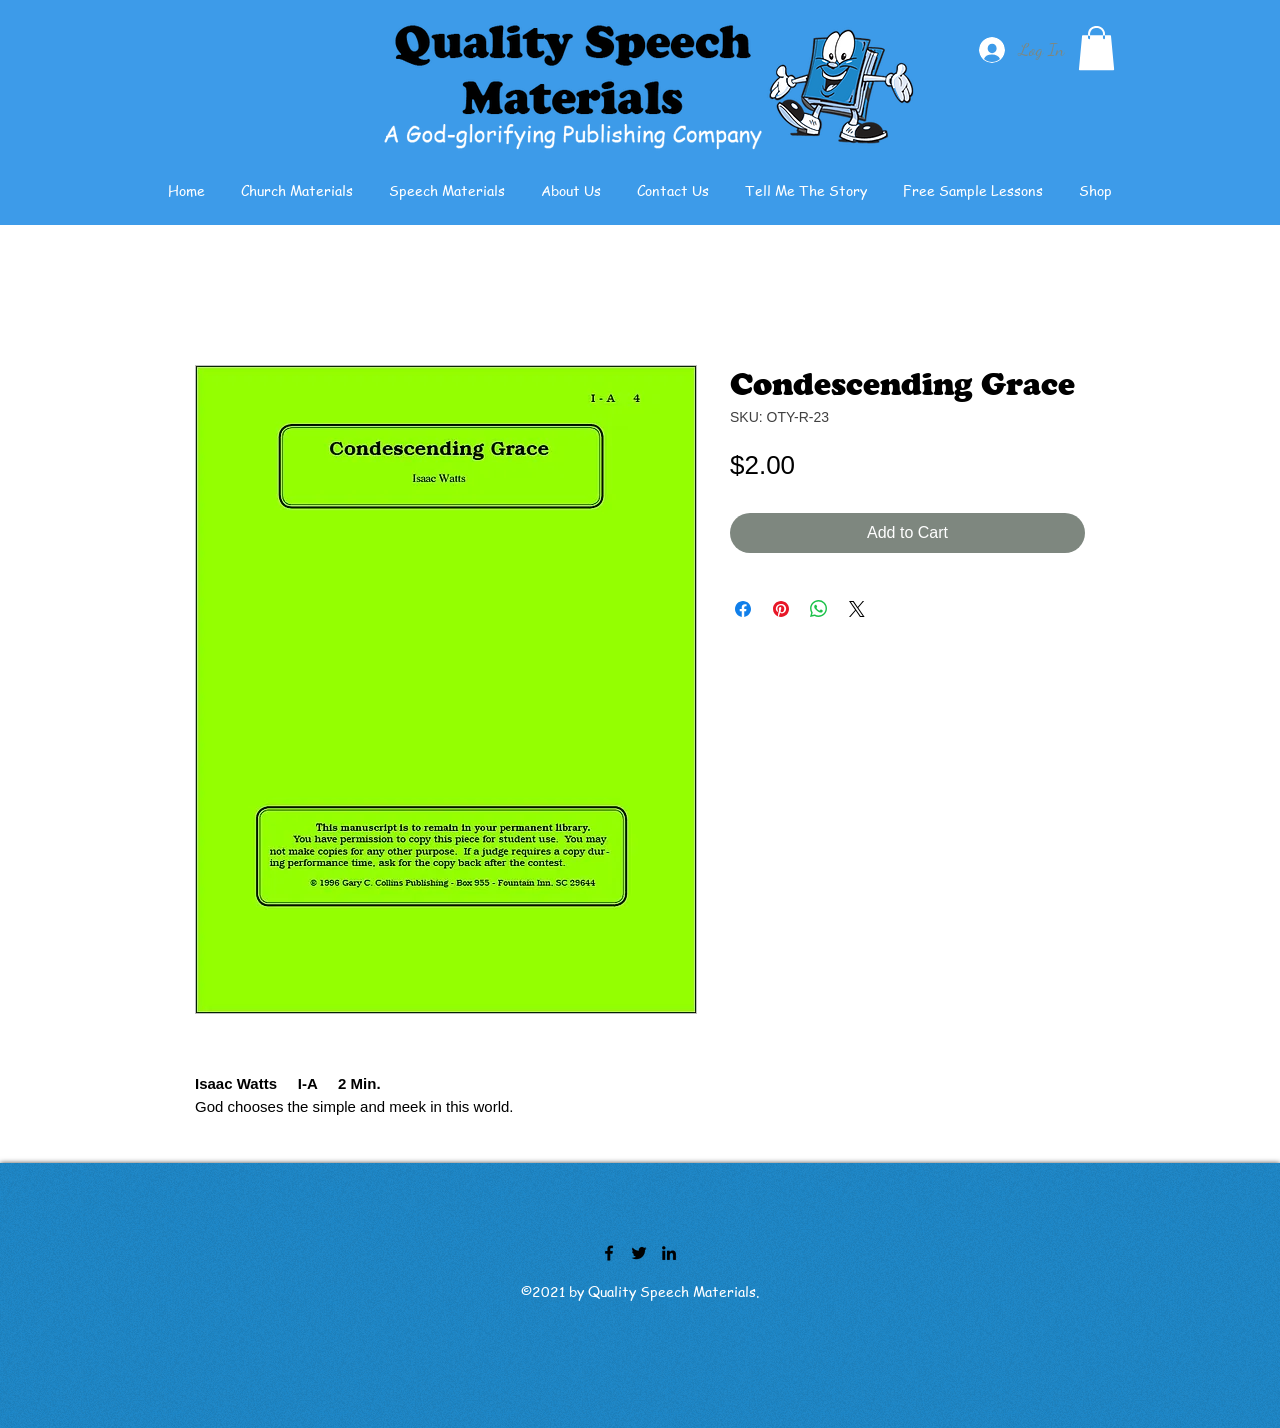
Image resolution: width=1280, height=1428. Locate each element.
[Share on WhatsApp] (819, 609)
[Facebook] (609, 1253)
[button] (1096, 48)
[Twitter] (639, 1253)
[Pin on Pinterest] (781, 609)
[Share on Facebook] (743, 609)
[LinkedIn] (669, 1253)
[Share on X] (857, 609)
